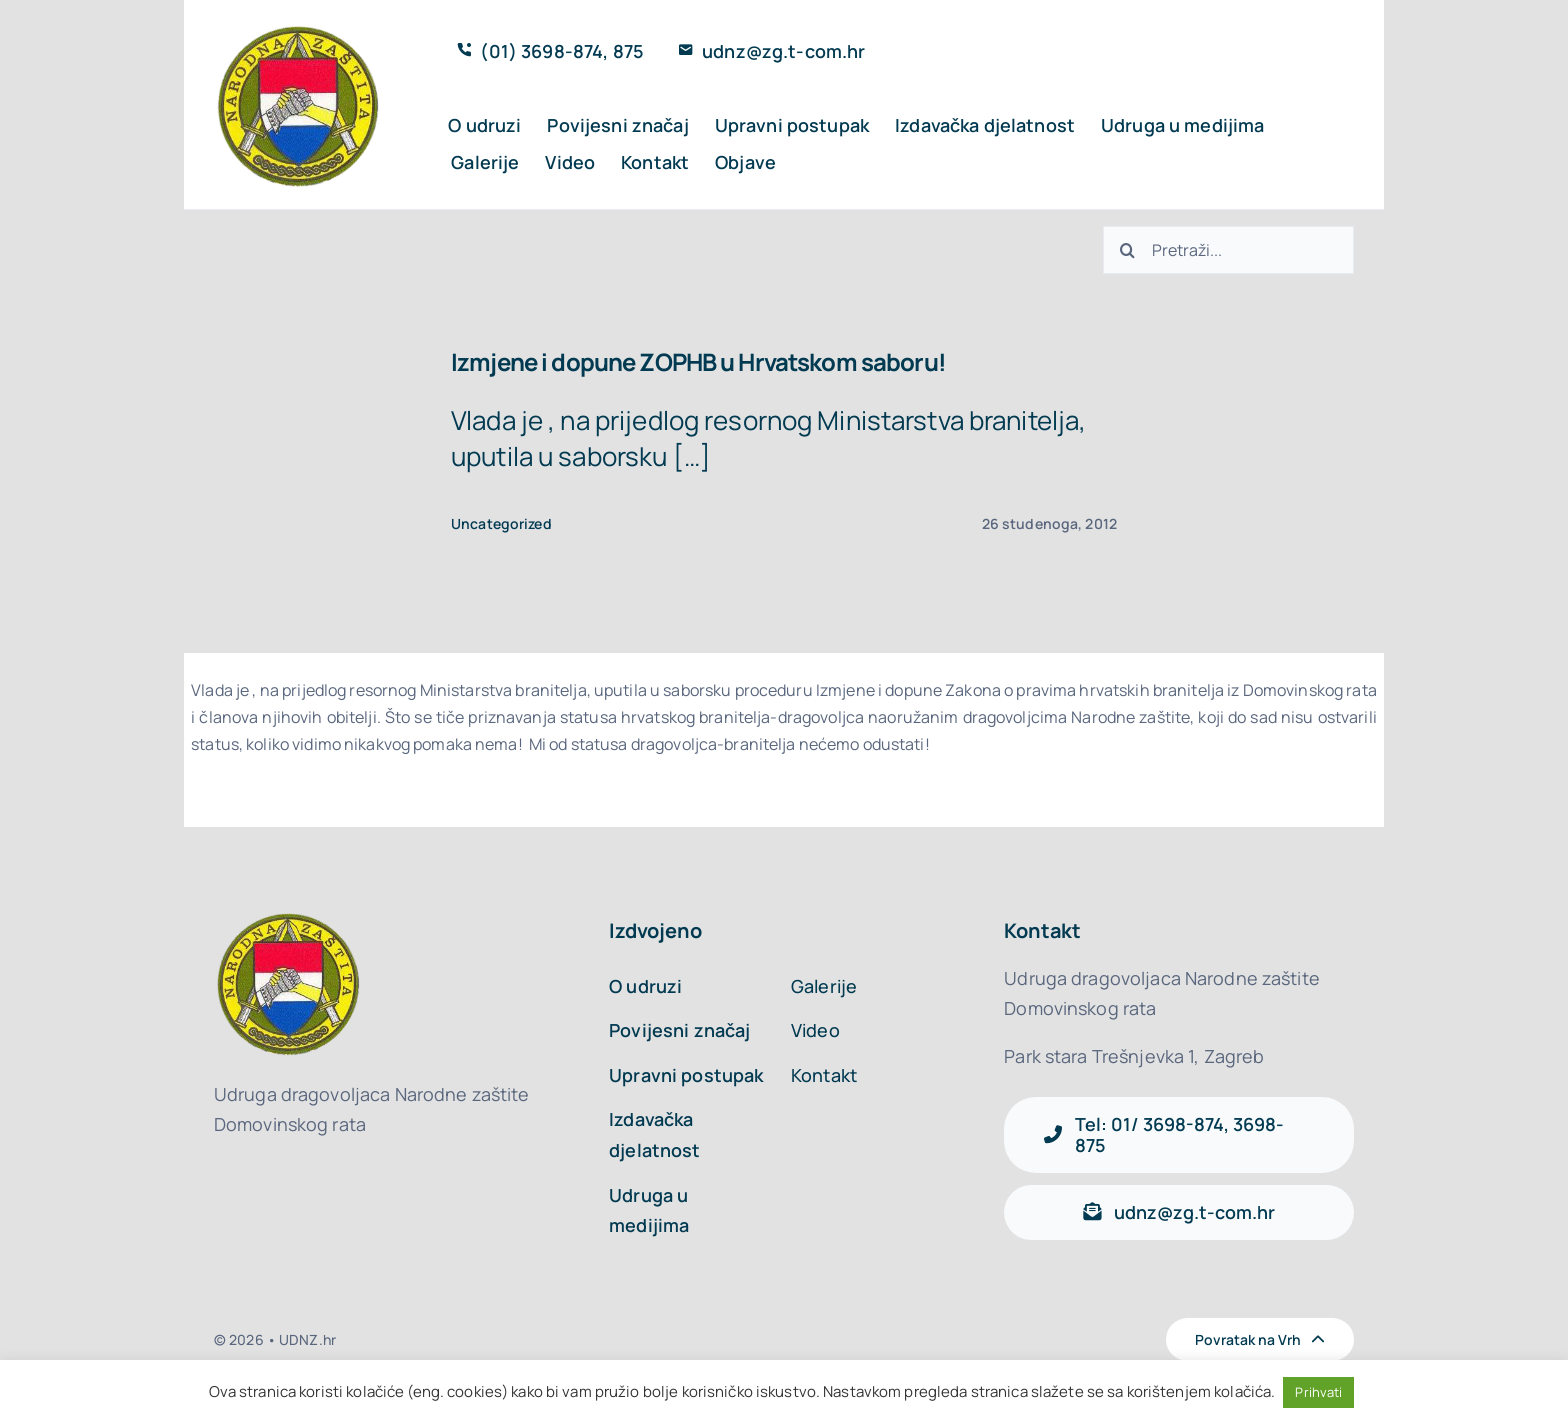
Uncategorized (501, 523)
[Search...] (1228, 250)
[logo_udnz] (300, 27)
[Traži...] (1127, 250)
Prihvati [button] (1318, 1392)
